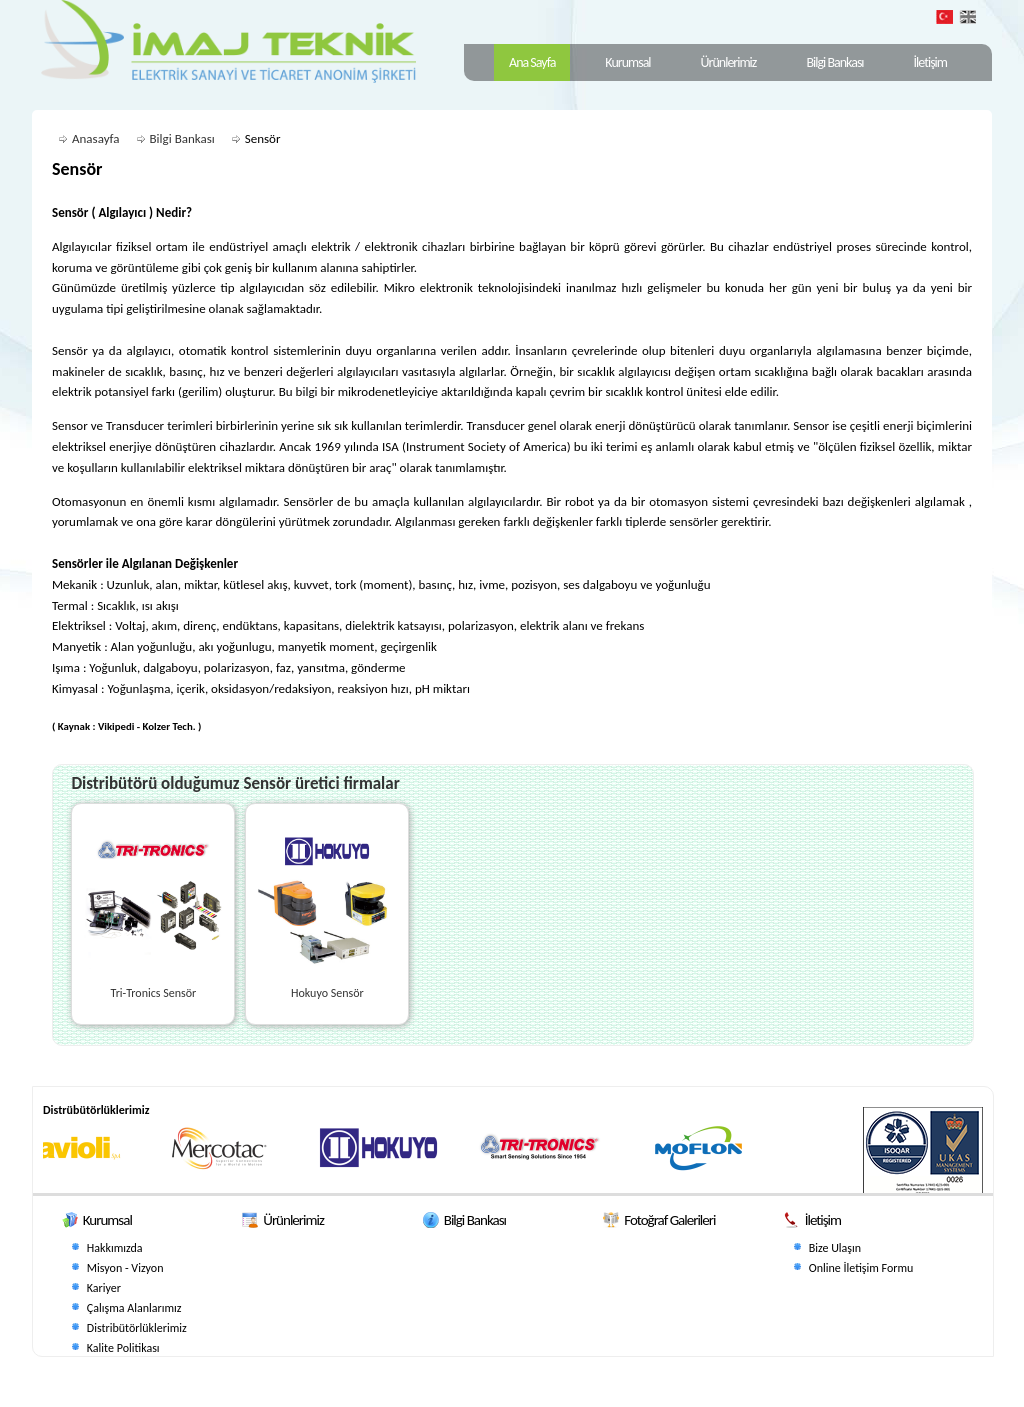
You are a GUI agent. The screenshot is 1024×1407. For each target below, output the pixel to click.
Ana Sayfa (532, 62)
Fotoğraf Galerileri (669, 1220)
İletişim (930, 62)
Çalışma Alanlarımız (134, 1308)
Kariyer (104, 1288)
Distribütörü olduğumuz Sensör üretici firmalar (235, 783)
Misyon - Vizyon (125, 1268)
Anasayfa (96, 138)
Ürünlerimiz (729, 62)
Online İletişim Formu (861, 1268)
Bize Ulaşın (835, 1248)
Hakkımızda (115, 1248)
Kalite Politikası (123, 1348)
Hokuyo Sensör (327, 993)
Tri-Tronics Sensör (154, 993)
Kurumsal (627, 62)
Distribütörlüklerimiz (137, 1328)
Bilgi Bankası (834, 62)
